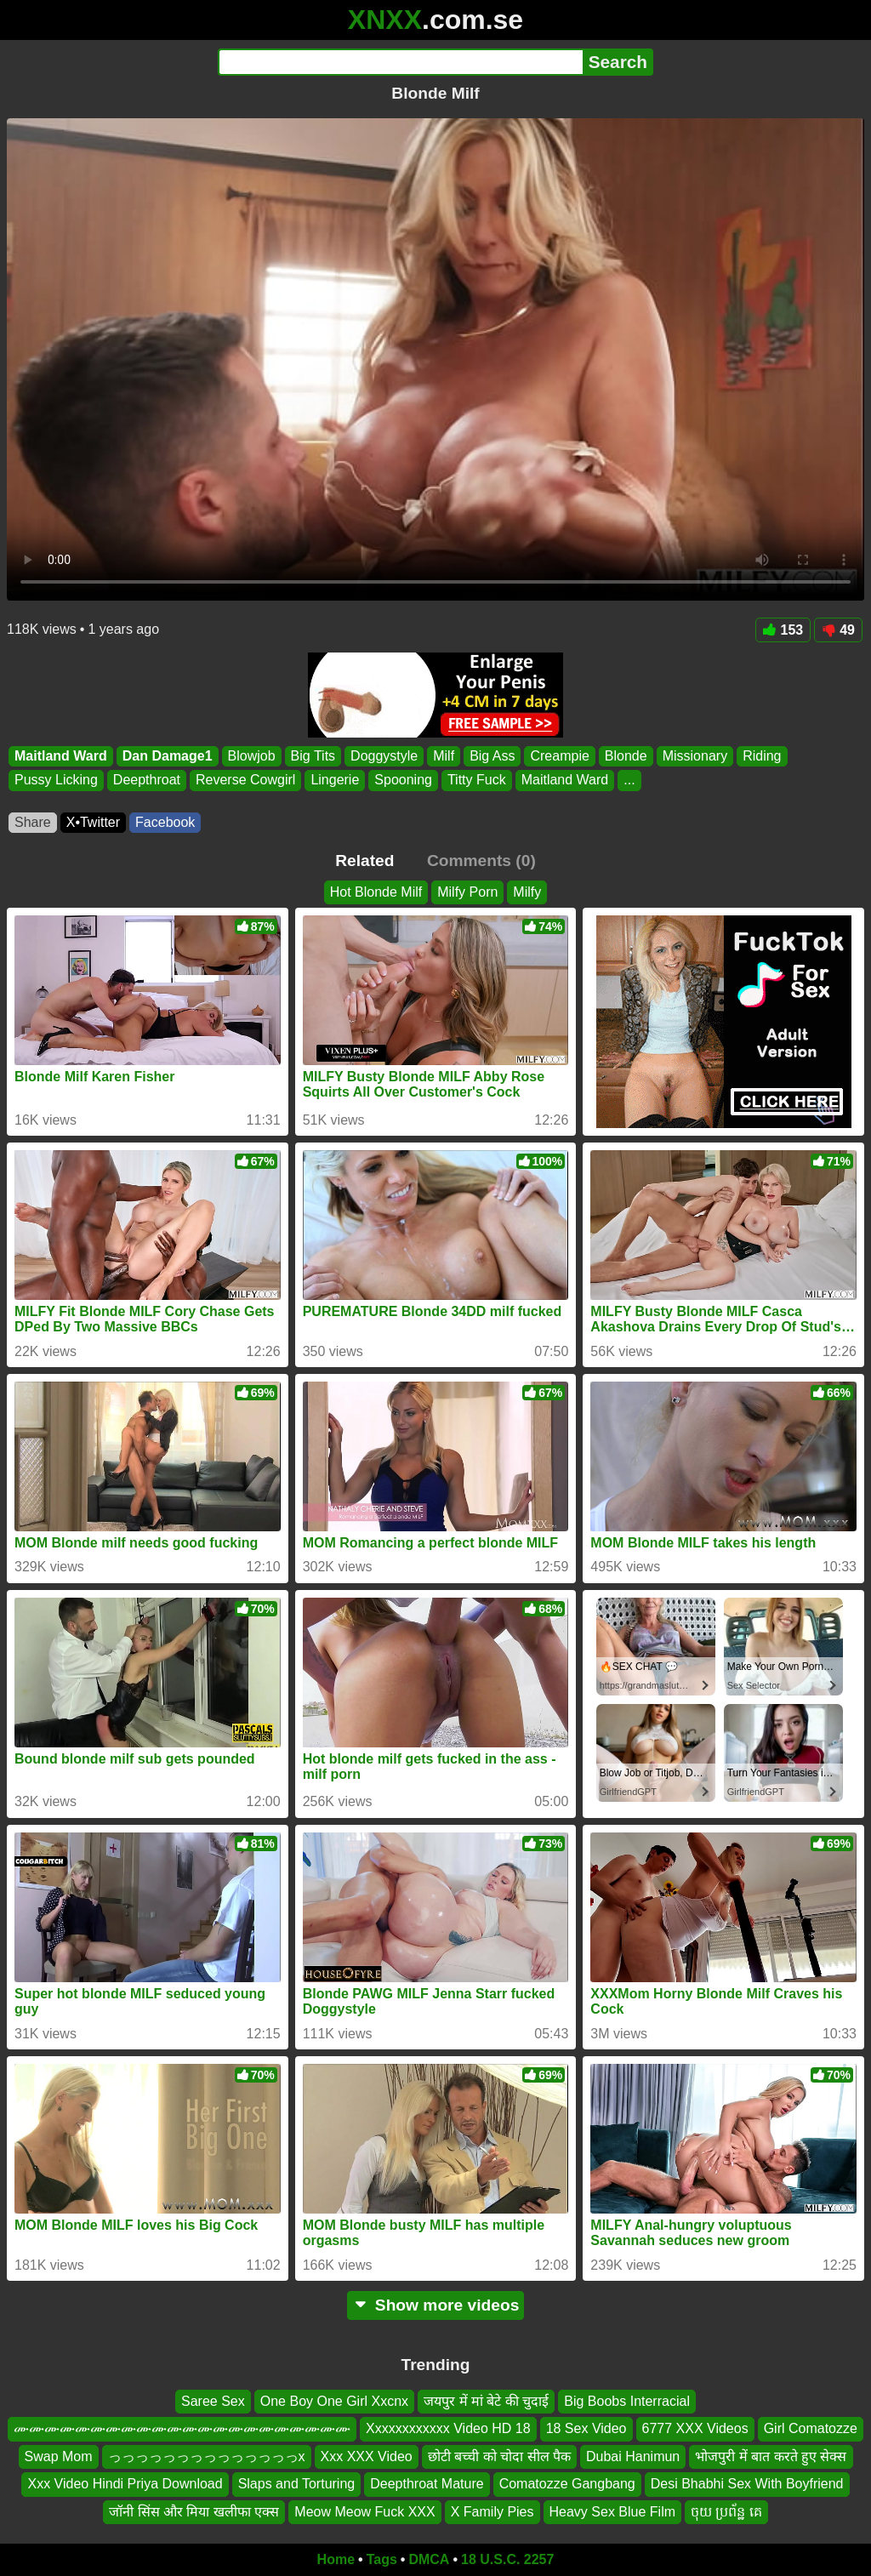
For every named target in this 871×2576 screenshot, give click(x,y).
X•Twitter (93, 822)
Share (32, 822)
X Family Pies (492, 2512)
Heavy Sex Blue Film (612, 2512)
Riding (762, 756)
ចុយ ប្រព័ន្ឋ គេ (726, 2512)
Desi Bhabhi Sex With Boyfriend (747, 2483)
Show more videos (436, 2305)
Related (364, 860)
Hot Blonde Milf (376, 892)
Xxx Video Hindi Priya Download (124, 2483)
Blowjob (252, 756)
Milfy (527, 892)
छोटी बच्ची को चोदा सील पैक (499, 2456)
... (629, 780)
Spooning (403, 780)
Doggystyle (384, 756)
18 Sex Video (586, 2429)
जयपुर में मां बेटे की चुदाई (486, 2401)
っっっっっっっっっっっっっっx (206, 2456)
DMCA (428, 2559)
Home (336, 2559)
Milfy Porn (467, 892)
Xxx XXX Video (367, 2456)
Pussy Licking (56, 780)
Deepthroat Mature (426, 2483)
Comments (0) (481, 860)
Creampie (559, 756)
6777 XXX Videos (695, 2429)
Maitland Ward (60, 756)
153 (783, 630)
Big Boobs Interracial (627, 2401)
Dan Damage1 (167, 756)
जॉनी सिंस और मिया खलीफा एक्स (194, 2512)
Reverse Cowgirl (245, 780)
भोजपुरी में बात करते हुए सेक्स (770, 2456)
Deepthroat (146, 780)
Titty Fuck (476, 780)
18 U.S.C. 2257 (507, 2559)
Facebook (165, 822)
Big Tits (313, 756)
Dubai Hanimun (633, 2456)
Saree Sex (213, 2401)
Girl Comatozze (810, 2429)
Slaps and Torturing (297, 2483)
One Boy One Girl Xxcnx (334, 2401)
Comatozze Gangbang (567, 2483)
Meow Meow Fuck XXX (364, 2512)
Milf (443, 756)
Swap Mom (59, 2456)
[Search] (400, 62)
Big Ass (492, 756)
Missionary (695, 756)
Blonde (626, 756)
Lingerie (334, 780)
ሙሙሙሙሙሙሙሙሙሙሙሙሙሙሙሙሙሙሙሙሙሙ (182, 2429)
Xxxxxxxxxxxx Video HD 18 (448, 2429)
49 (838, 630)
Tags (382, 2559)
